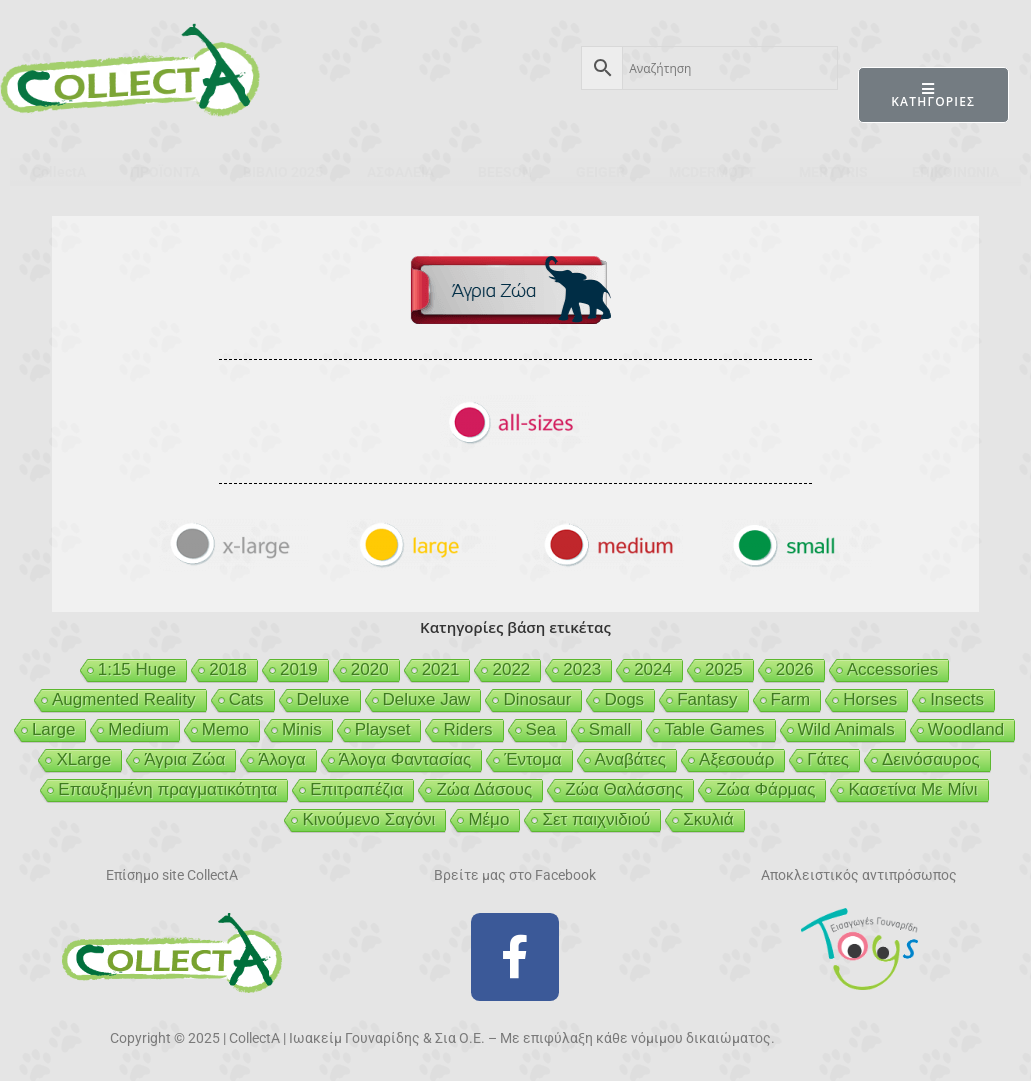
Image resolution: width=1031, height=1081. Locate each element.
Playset (383, 729)
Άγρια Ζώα (184, 759)
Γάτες (828, 759)
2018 (228, 669)
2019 (299, 669)
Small (610, 729)
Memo (225, 729)
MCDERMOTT (712, 172)
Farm (791, 699)
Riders (467, 729)
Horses (870, 699)
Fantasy (707, 699)
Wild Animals (846, 729)
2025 (724, 669)
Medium (138, 729)
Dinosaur (537, 699)
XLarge (83, 759)
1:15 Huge (137, 669)
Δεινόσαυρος (931, 759)
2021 (441, 669)
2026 (795, 669)
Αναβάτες (630, 759)
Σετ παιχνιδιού (596, 819)
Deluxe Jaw (427, 699)
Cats (246, 699)
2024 (653, 669)
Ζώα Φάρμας (765, 789)
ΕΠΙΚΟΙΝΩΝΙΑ (955, 172)
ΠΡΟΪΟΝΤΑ (165, 172)
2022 (511, 669)
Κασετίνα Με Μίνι (912, 789)
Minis (302, 729)
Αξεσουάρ (736, 759)
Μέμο (488, 819)
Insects (957, 699)
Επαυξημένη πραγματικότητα (167, 789)
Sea (541, 729)
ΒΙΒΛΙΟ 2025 (283, 172)
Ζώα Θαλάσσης (624, 789)
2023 (582, 669)
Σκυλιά (708, 819)
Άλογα (281, 759)
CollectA (59, 172)
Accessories (893, 669)
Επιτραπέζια (356, 789)
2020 (370, 669)
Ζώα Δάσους (484, 789)
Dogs (624, 699)
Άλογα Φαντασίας (405, 759)
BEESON (505, 172)
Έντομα (532, 759)
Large (53, 729)
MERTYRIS (833, 172)
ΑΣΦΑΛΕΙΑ (400, 172)
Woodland (966, 729)
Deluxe (323, 699)
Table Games (714, 729)
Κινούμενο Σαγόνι (368, 819)
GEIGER (600, 172)
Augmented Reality (124, 699)
